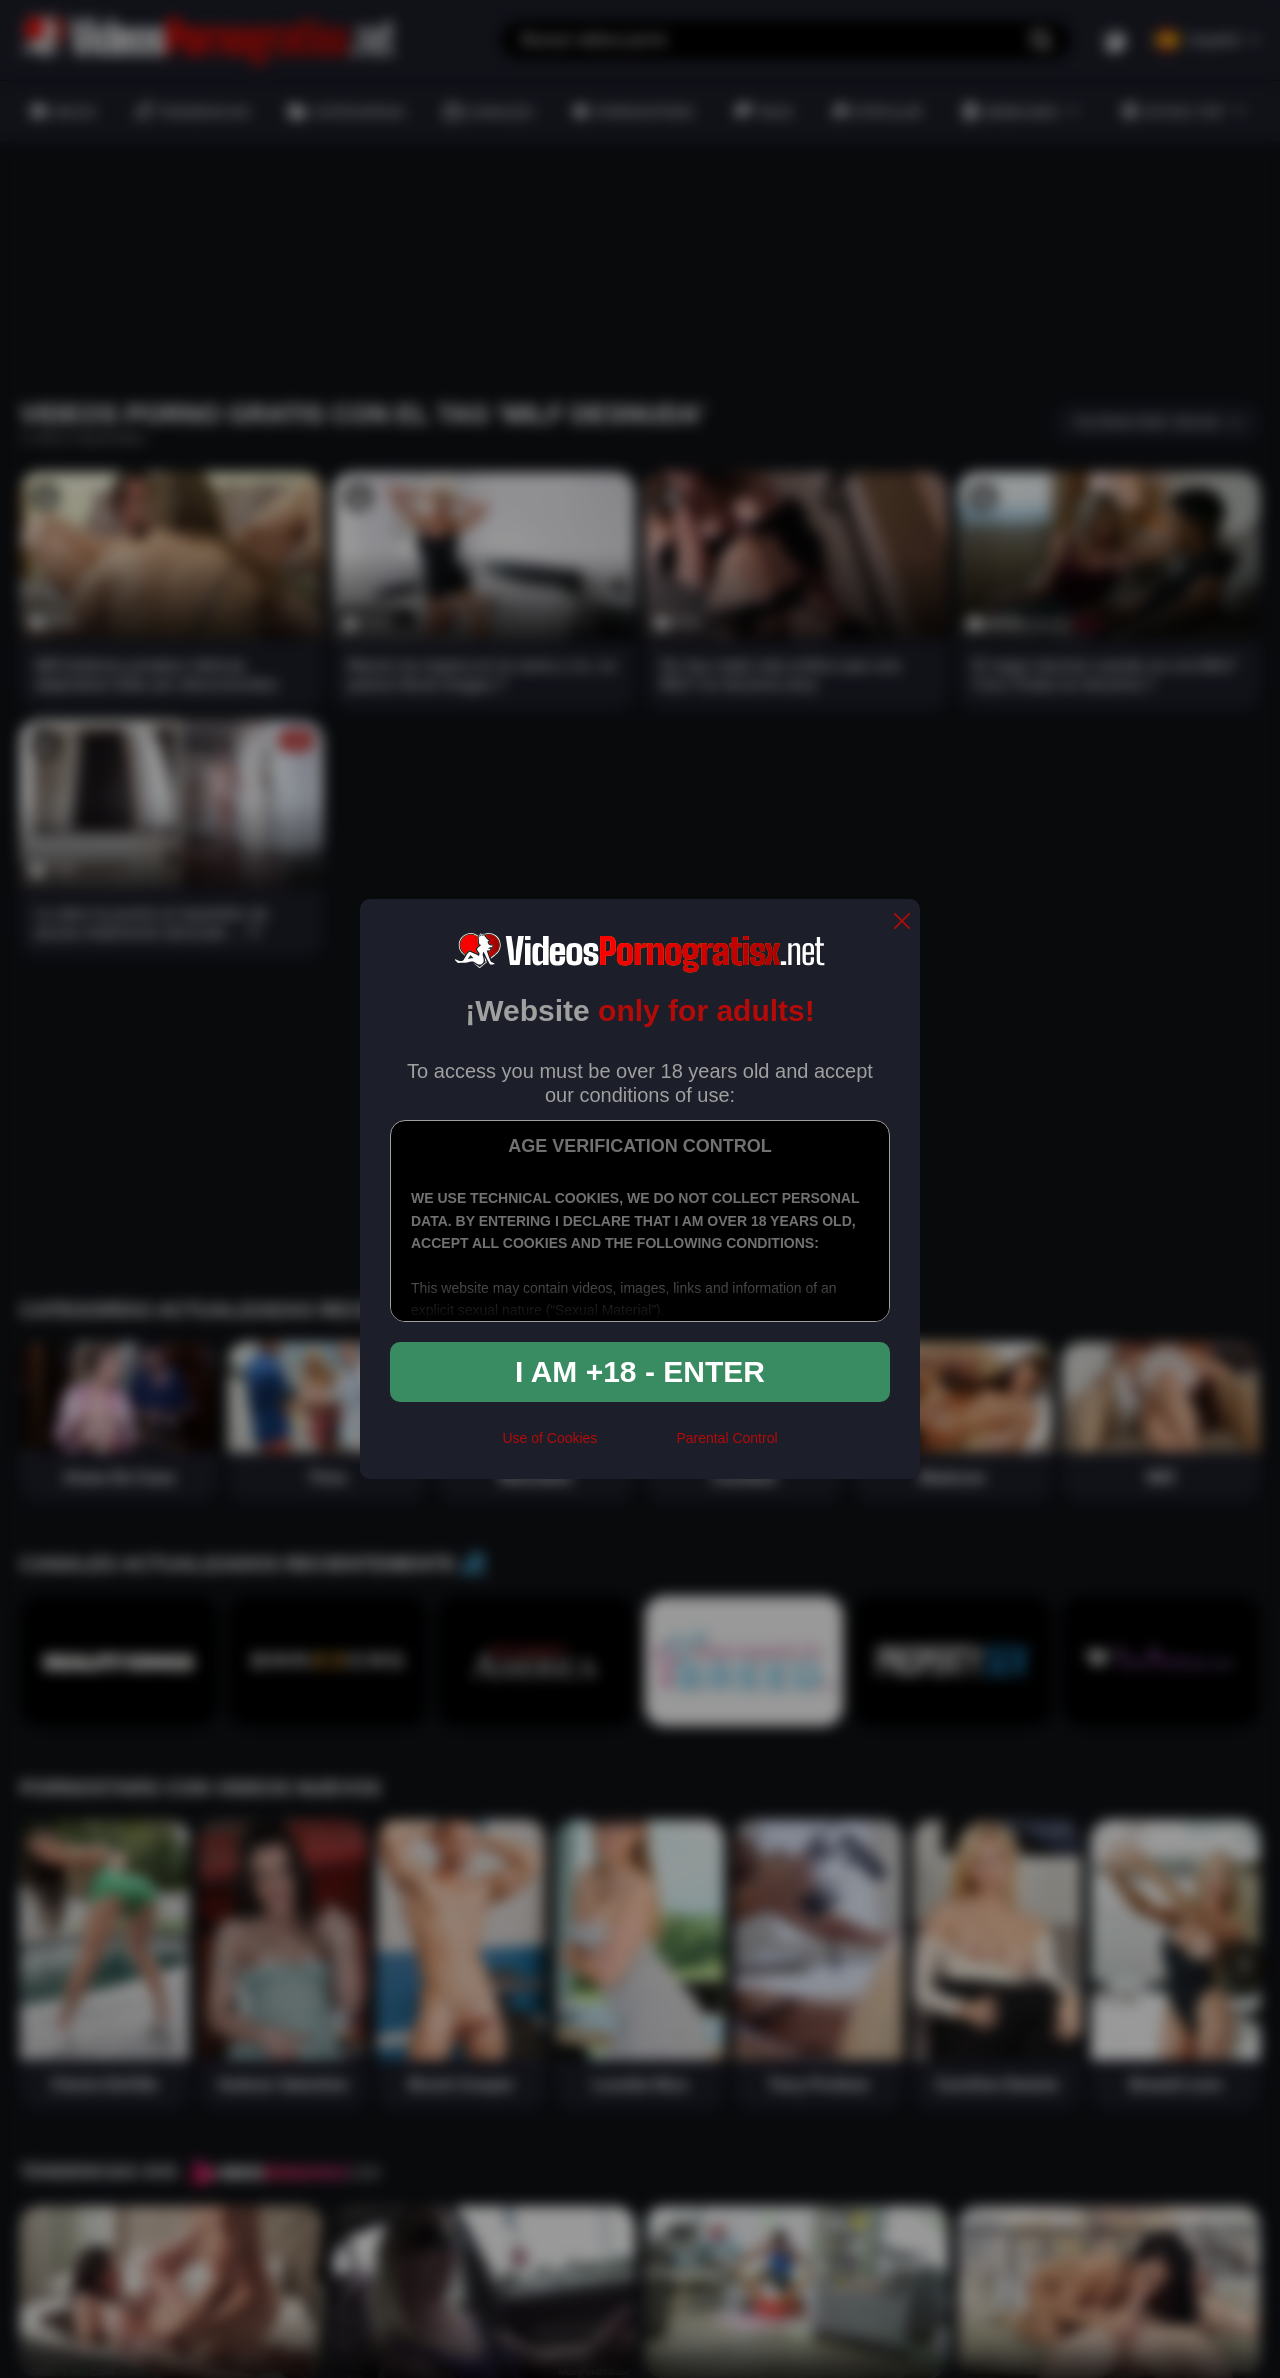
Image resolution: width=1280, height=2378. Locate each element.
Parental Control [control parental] (726, 1438)
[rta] (636, 1447)
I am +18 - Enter (640, 1371)
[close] (902, 922)
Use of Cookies (549, 1438)
